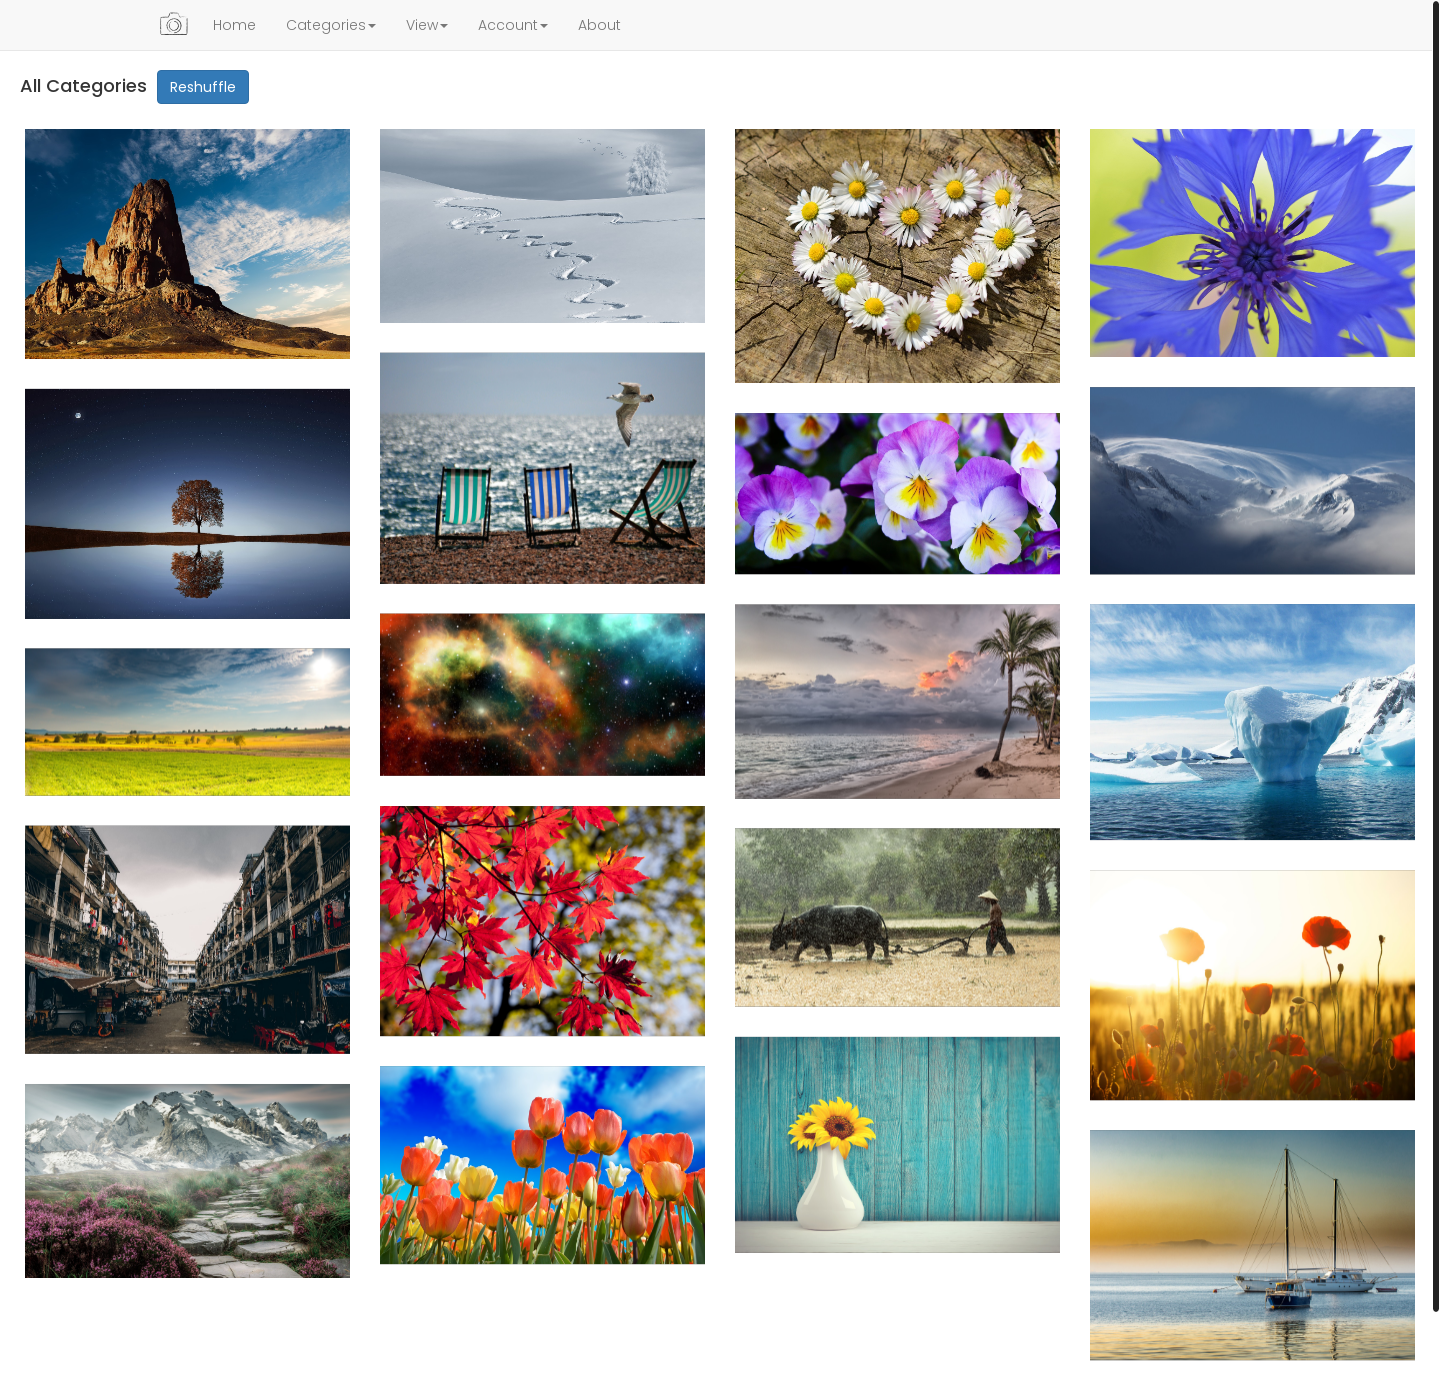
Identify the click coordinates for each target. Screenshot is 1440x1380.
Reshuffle (203, 87)
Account (513, 25)
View (427, 25)
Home (234, 25)
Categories (331, 25)
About (599, 25)
